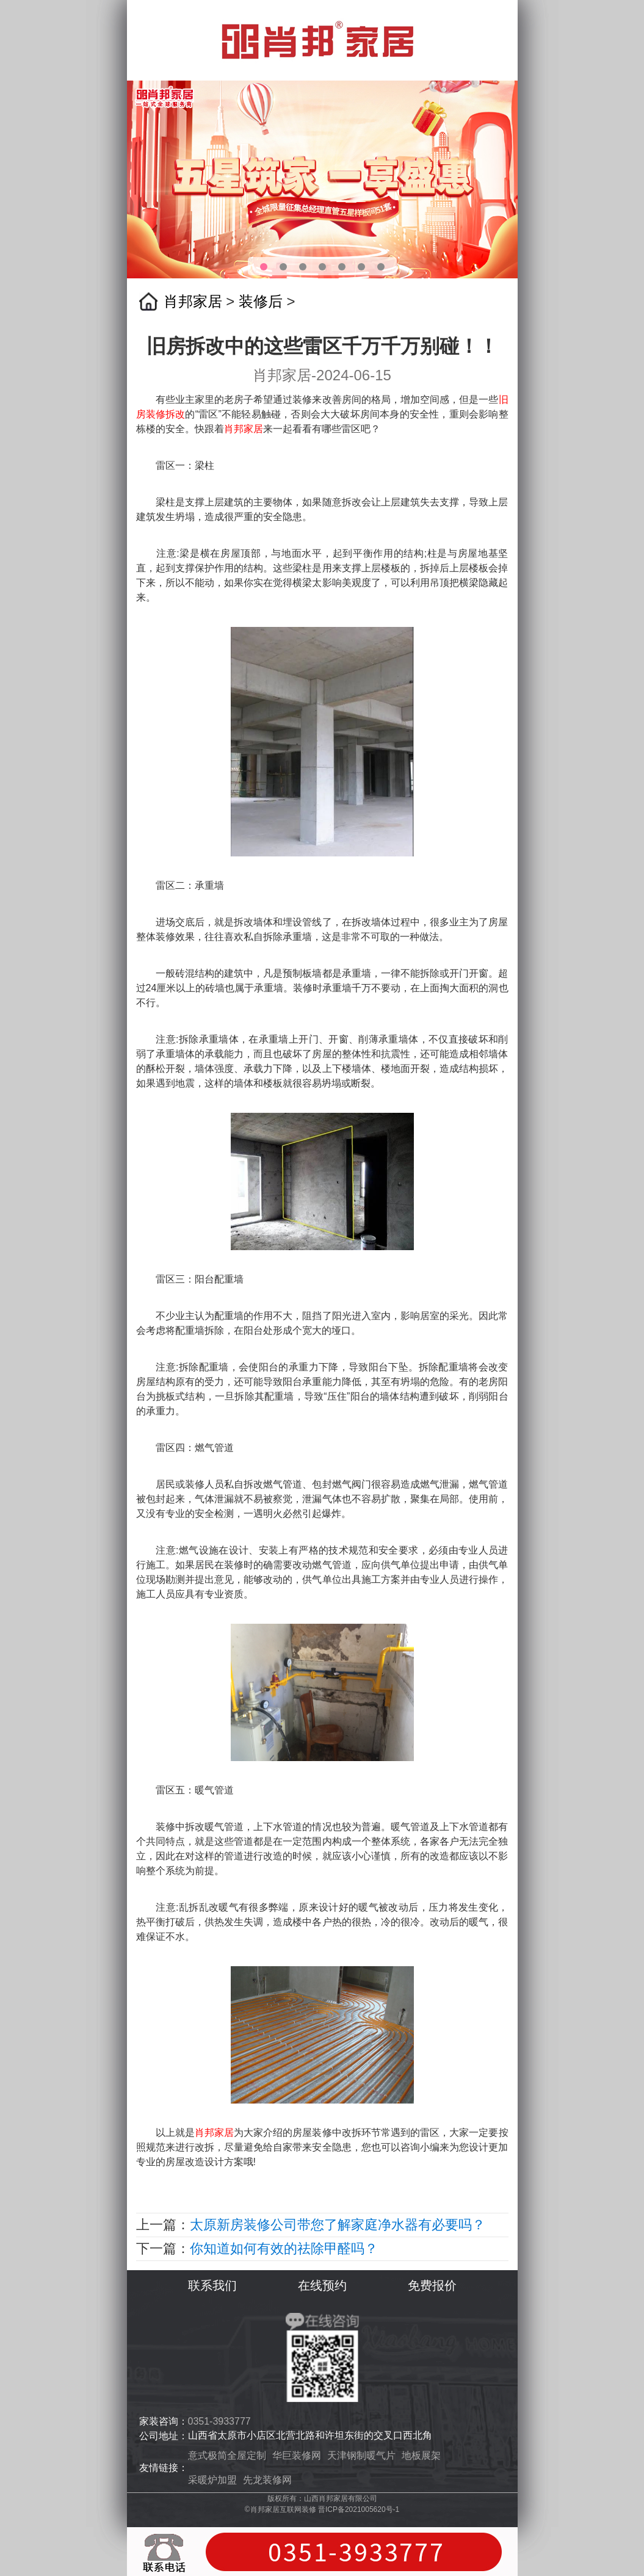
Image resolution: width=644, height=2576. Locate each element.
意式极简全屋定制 (227, 2455)
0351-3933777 (219, 2421)
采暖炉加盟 (212, 2480)
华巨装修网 (296, 2455)
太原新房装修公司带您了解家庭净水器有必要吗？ (337, 2224)
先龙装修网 (267, 2480)
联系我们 (212, 2285)
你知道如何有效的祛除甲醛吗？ (284, 2248)
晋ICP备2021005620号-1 (358, 2509)
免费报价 (432, 2285)
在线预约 (322, 2285)
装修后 (261, 301)
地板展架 (421, 2455)
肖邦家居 (193, 301)
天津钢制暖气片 (361, 2455)
